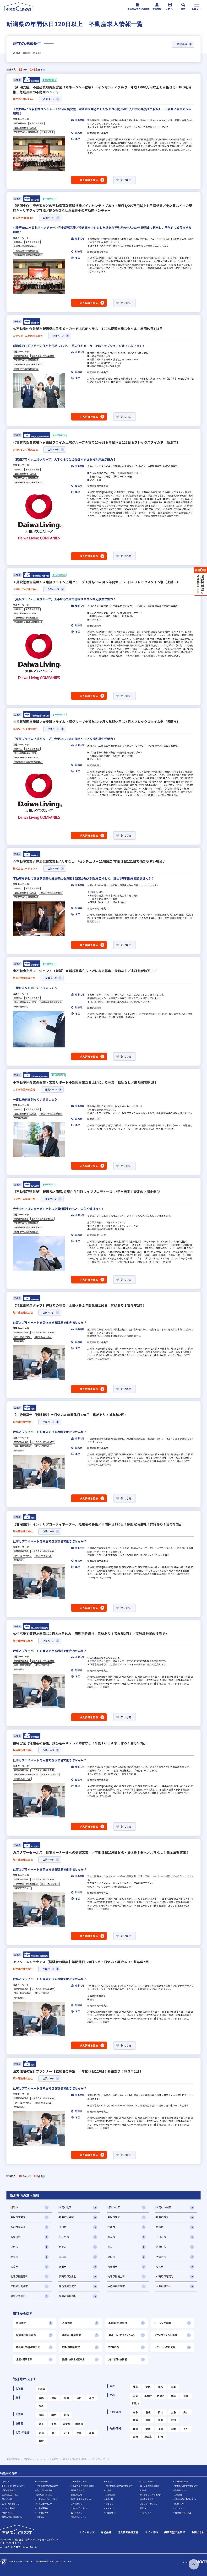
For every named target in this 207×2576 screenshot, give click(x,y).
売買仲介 (67, 2323)
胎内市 (159, 2266)
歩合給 (108, 2490)
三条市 (111, 2227)
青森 (41, 2398)
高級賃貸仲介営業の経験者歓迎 (28, 255)
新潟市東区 (114, 2207)
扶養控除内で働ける (79, 2508)
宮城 (66, 2398)
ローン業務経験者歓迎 (149, 2485)
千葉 (53, 2424)
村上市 (62, 2246)
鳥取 (135, 2412)
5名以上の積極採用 (148, 2481)
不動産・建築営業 (71, 2335)
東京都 (66, 2424)
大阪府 (160, 2395)
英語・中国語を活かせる (81, 2499)
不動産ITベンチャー (79, 2517)
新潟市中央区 (163, 2207)
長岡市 (62, 2227)
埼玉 (41, 2424)
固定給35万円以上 (44, 2494)
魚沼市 (62, 2266)
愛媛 (160, 2420)
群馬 (66, 2414)
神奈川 (79, 2424)
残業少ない (179, 2503)
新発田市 (15, 2237)
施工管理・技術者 (117, 2359)
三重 (173, 2386)
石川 (66, 2433)
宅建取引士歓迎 (146, 2499)
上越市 (111, 2256)
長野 (41, 2440)
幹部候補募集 (20, 123)
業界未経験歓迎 (21, 1006)
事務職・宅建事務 (117, 2323)
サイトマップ (86, 2532)
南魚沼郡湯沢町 (67, 2286)
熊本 (173, 2429)
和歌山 (135, 2403)
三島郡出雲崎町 (19, 2286)
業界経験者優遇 (37, 123)
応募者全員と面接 (78, 2481)
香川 (148, 2420)
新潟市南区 (114, 2217)
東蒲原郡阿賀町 (164, 2276)
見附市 (14, 2246)
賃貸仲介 (21, 2323)
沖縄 (160, 2436)
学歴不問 (109, 2499)
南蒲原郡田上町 (116, 2276)
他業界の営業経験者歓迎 (25, 246)
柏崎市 (159, 2227)
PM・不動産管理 (71, 2347)
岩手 (53, 2398)
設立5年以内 (76, 2494)
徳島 (135, 2420)
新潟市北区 (65, 2207)
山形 (91, 2398)
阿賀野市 (161, 2256)
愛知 (160, 2386)
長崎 (160, 2429)
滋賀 (135, 2395)
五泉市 (62, 2256)
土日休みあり (76, 2512)
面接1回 (108, 2481)
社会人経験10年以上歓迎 (25, 127)
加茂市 (111, 2237)
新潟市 (14, 2207)
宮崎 (135, 2436)
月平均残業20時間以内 (12, 2517)
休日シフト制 (146, 2512)
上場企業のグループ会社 (47, 2499)
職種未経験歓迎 (77, 2490)
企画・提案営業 (24, 2359)
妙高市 (14, 2256)
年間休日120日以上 (182, 2512)
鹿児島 (148, 2436)
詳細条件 (182, 44)
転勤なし (109, 2503)
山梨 (91, 2433)
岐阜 (135, 2386)
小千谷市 (64, 2237)
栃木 (53, 2414)
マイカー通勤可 (9, 2508)
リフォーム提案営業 (164, 2347)
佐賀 (148, 2429)
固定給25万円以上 (43, 1337)
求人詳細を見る (89, 180)
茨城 (41, 2414)
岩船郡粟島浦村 (67, 2296)
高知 (173, 2420)
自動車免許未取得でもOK (185, 2499)
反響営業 (40, 2517)
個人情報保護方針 (128, 2532)
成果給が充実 (47, 132)
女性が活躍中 (42, 2508)
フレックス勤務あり (148, 2503)
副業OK (143, 2508)
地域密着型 (19, 1341)
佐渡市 (14, 2266)
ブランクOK (179, 2508)
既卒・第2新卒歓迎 (22, 1337)
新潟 (41, 2433)
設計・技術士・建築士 (73, 2359)
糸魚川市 (161, 2246)
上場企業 (178, 2494)
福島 (41, 2405)
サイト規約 (151, 2532)
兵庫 (173, 2395)
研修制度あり (76, 2503)
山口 (185, 2412)
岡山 (160, 2412)
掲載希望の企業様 (174, 2532)
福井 (79, 2433)
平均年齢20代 (42, 2512)
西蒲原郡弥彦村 (67, 2276)
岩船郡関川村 (18, 2296)
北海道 (41, 2389)
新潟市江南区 (18, 2217)
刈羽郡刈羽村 (163, 2286)
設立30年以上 (8, 2499)
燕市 (110, 2246)
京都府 (148, 2395)
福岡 (135, 2429)
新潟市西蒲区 (18, 2227)
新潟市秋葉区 (66, 2217)
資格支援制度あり (44, 2503)
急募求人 (18, 242)
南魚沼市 (112, 2266)
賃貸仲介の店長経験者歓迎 (26, 368)
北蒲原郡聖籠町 (19, 2276)
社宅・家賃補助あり (10, 2503)
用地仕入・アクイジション (121, 2335)
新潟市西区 (162, 2217)
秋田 (79, 2398)
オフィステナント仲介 (165, 2335)
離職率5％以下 (8, 2512)
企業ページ (48, 99)
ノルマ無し (110, 2508)
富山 (53, 2433)
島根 (148, 2412)
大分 (185, 2429)
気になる (126, 180)
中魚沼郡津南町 (116, 2286)
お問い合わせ (199, 2532)
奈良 (185, 2395)
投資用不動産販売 (26, 2335)
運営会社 (106, 2532)
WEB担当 (113, 2347)
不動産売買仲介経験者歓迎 (26, 132)
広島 (173, 2412)
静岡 (148, 2386)
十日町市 (161, 2237)
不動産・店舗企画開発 (28, 2347)
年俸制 (143, 2490)
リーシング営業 (162, 2323)
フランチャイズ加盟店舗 (150, 2494)
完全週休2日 (110, 2512)
